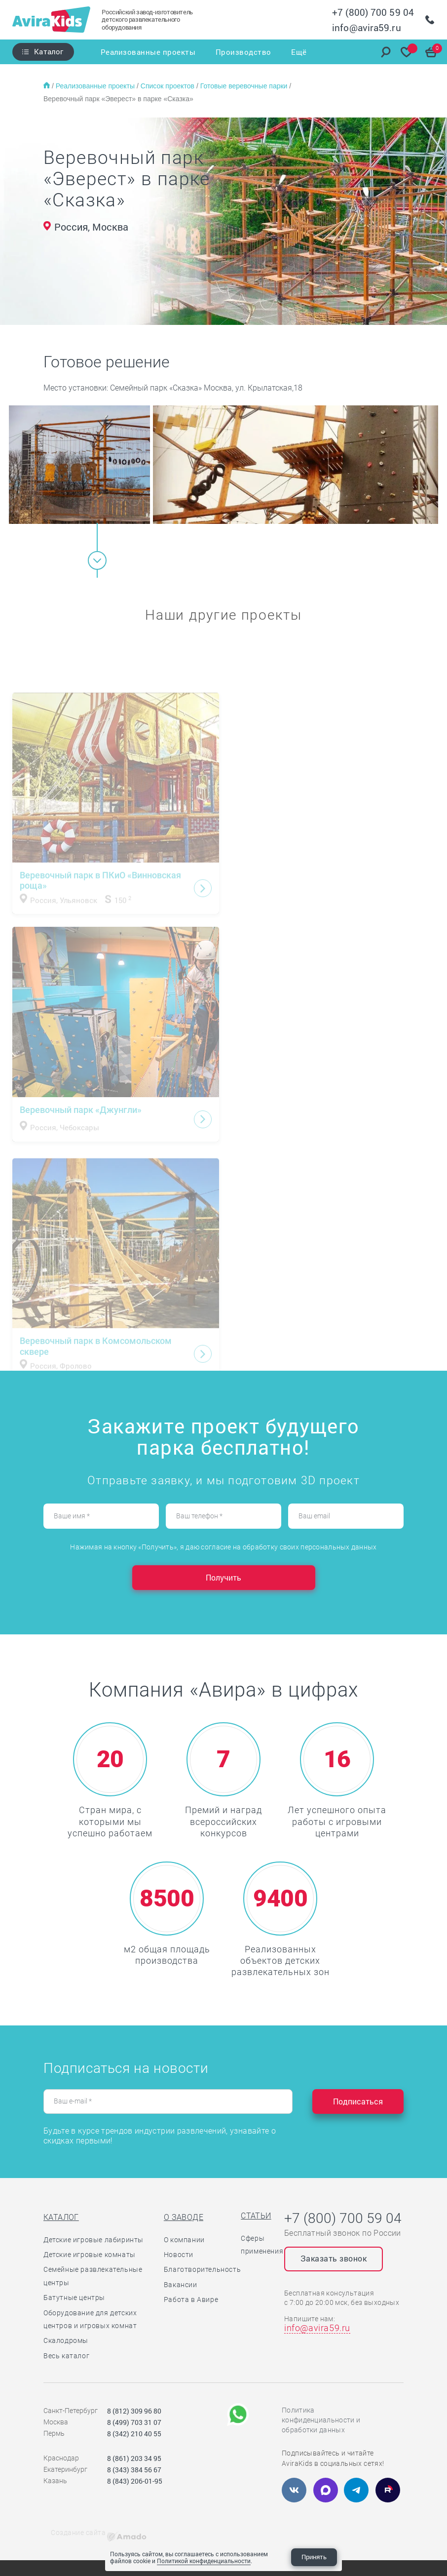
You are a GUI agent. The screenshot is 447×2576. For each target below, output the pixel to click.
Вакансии (180, 2285)
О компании (184, 2240)
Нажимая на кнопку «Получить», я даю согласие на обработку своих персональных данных (223, 1547)
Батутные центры (74, 2297)
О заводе (183, 2217)
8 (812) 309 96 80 (134, 2411)
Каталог (48, 51)
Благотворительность (202, 2269)
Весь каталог (66, 2356)
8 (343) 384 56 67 (134, 2469)
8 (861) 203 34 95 (134, 2458)
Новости (178, 2255)
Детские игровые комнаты (89, 2255)
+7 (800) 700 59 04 (373, 12)
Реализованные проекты (148, 52)
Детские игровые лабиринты (93, 2240)
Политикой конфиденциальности (204, 2561)
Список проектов (168, 86)
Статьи (256, 2215)
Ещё (299, 52)
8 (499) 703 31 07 (134, 2422)
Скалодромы (65, 2340)
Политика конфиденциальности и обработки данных (321, 2420)
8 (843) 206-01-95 (134, 2481)
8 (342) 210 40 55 (134, 2433)
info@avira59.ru (366, 27)
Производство (243, 52)
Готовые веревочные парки (245, 86)
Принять (314, 2556)
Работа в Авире (191, 2299)
